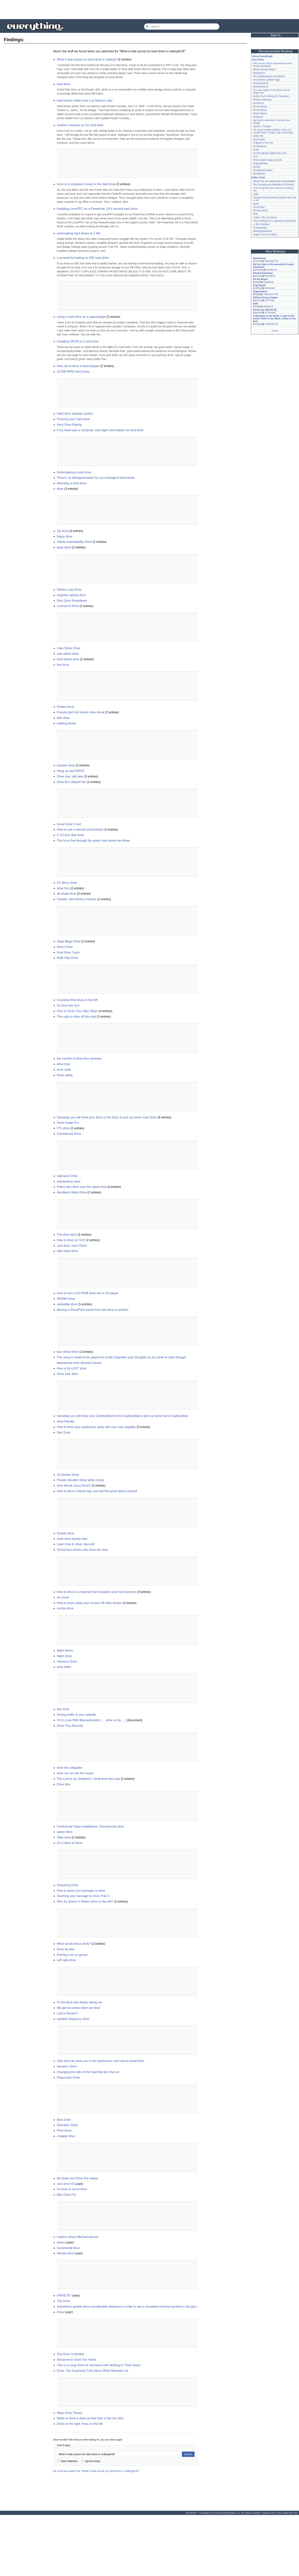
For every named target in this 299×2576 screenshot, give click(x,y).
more (274, 330)
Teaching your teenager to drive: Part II (83, 1896)
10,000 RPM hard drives (73, 371)
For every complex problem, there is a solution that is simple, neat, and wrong (273, 131)
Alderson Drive (67, 1661)
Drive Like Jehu (67, 1374)
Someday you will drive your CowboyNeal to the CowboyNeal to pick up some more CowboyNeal (122, 1416)
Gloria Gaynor (260, 113)
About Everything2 (262, 56)
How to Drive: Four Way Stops (77, 1011)
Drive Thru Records (70, 1725)
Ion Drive (63, 1597)
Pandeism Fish (270, 294)
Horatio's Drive (67, 2066)
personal (258, 269)
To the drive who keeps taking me (79, 2002)
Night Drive (64, 1656)
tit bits (256, 149)
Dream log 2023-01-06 (264, 309)
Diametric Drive (67, 2125)
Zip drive (62, 531)
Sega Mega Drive (68, 941)
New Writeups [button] (275, 251)
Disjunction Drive (68, 2077)
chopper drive (66, 2136)
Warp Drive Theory (69, 2413)
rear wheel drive (68, 653)
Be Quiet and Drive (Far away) (77, 2178)
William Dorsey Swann (264, 69)
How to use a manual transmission (80, 829)
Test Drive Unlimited (70, 2354)
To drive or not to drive (72, 2189)
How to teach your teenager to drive (81, 1890)
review (257, 261)
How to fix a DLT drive (72, 1368)
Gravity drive (65, 1533)
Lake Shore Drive (68, 648)
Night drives (65, 1650)
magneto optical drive (71, 595)
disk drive (63, 717)
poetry (257, 288)
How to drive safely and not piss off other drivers (89, 1603)
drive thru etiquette (69, 1767)
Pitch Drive (64, 2130)
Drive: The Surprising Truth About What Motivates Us (92, 2370)
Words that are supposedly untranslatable (274, 181)
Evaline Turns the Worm (265, 234)
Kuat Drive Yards (68, 952)
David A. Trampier (262, 126)
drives (61, 2242)
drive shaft (64, 1069)
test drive (63, 1709)
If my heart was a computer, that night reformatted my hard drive (100, 430)
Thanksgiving (260, 227)
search (188, 2454)
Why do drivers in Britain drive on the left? (85, 1901)
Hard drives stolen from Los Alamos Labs (85, 100)
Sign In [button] (276, 35)
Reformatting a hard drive (74, 472)
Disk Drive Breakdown (72, 600)
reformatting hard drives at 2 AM (78, 233)
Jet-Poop (269, 300)
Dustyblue (268, 282)
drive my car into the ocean (75, 1773)
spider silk (258, 136)
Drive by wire (65, 1949)
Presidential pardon (263, 170)
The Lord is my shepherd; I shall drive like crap (88, 1778)
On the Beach (260, 106)
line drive (63, 664)
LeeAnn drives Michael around (77, 2237)
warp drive (64, 547)
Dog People (259, 139)
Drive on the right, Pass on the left (80, 2423)
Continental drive (68, 2248)
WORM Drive (66, 1298)
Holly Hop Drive (67, 957)
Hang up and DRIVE (70, 771)
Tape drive (64, 1837)
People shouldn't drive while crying (80, 1480)
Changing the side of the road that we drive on (88, 2072)
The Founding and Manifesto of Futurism (273, 184)
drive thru (63, 888)
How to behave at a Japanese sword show (274, 221)
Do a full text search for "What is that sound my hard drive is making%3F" (96, 2471)
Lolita (256, 194)
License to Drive (68, 606)
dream (257, 312)
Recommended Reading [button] (276, 51)
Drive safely (65, 1075)
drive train (63, 1064)
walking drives (66, 723)
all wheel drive (66, 893)
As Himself (270, 312)
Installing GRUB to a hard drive (78, 341)
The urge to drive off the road (76, 1016)
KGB (255, 214)
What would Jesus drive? (74, 1943)
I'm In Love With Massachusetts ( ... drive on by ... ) (91, 1720)
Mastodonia (259, 73)
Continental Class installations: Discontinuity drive (90, 1826)
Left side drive (66, 1960)
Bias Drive (64, 2119)
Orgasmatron (260, 291)
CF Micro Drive (67, 882)
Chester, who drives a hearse (76, 899)
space (256, 203)
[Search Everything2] (181, 26)
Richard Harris (260, 210)
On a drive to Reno (69, 1843)
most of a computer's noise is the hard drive (86, 184)
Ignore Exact (90, 2461)
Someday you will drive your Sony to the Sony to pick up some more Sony (107, 1117)
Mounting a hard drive (71, 483)
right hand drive (67, 1251)
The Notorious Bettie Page (266, 79)
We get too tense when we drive (78, 2007)
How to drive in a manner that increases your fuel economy (96, 1592)
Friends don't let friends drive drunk (80, 712)
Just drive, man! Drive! (72, 1245)
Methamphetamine (262, 231)
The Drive (63, 2301)
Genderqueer (260, 146)
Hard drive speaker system (75, 413)
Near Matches (67, 2461)
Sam (255, 156)
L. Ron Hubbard (261, 224)
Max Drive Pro (66, 2194)
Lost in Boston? (67, 2013)
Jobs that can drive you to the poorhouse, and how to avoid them (100, 2061)
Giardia (256, 166)
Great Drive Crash (69, 824)
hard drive (63, 84)
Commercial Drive (69, 1133)
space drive (64, 1831)
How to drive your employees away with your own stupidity (96, 1427)
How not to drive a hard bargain (78, 366)
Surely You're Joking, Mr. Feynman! (271, 96)
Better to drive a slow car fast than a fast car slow (90, 2418)
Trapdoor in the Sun (263, 142)
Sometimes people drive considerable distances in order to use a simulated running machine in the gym (127, 2306)
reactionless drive (69, 1181)
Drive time (64, 1784)
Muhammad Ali (260, 83)
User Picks (258, 59)
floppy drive (64, 536)
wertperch (272, 269)
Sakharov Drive (67, 1176)
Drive (60, 2312)
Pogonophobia (260, 163)
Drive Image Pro (68, 1122)
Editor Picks (258, 177)
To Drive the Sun (68, 1005)
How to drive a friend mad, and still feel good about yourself (97, 1491)
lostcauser (270, 288)
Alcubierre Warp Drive (72, 1192)
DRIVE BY (64, 2295)
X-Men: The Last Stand (264, 217)
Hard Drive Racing (69, 424)
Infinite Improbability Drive (74, 541)
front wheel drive (68, 659)
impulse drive (66, 765)
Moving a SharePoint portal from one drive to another (93, 1309)
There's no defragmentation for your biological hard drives (96, 477)
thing (256, 282)
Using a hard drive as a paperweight (81, 316)
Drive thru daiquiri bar (71, 782)
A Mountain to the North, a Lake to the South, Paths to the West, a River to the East (274, 319)
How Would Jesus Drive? (74, 1485)
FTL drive (63, 1128)
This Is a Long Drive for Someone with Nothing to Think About (98, 2365)
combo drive (65, 1608)
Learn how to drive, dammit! (75, 1544)
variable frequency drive (73, 2019)
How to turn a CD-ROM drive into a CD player (88, 1293)
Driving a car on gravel (72, 1954)
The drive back (67, 1234)
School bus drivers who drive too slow (82, 1549)
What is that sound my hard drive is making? (87, 59)
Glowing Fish (271, 261)
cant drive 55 (65, 2183)
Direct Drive (65, 947)
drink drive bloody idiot (72, 1538)
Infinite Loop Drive (69, 589)
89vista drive (65, 2253)
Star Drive (63, 1432)
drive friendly (65, 1421)
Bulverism (258, 116)
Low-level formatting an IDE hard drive (83, 257)
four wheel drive (67, 1351)
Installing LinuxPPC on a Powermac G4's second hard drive (97, 208)
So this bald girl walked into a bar (270, 153)
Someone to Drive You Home (76, 2359)
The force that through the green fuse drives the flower (93, 840)
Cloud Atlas (259, 207)
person (257, 275)
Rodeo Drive (65, 706)
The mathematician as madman (269, 76)
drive (60, 488)
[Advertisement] (149, 9)
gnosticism (258, 103)
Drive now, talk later (70, 776)
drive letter (64, 1667)
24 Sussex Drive (68, 1474)
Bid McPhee (259, 173)
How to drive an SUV (71, 1240)
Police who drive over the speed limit (81, 1186)
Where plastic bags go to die (267, 160)
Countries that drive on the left (77, 1000)
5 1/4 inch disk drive (70, 835)
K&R (255, 303)
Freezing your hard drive (73, 419)
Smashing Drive (67, 1885)
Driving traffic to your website (76, 1714)
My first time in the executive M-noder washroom (274, 265)
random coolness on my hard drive (80, 125)
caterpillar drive (67, 1304)
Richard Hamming (262, 99)
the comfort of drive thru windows (79, 1058)
